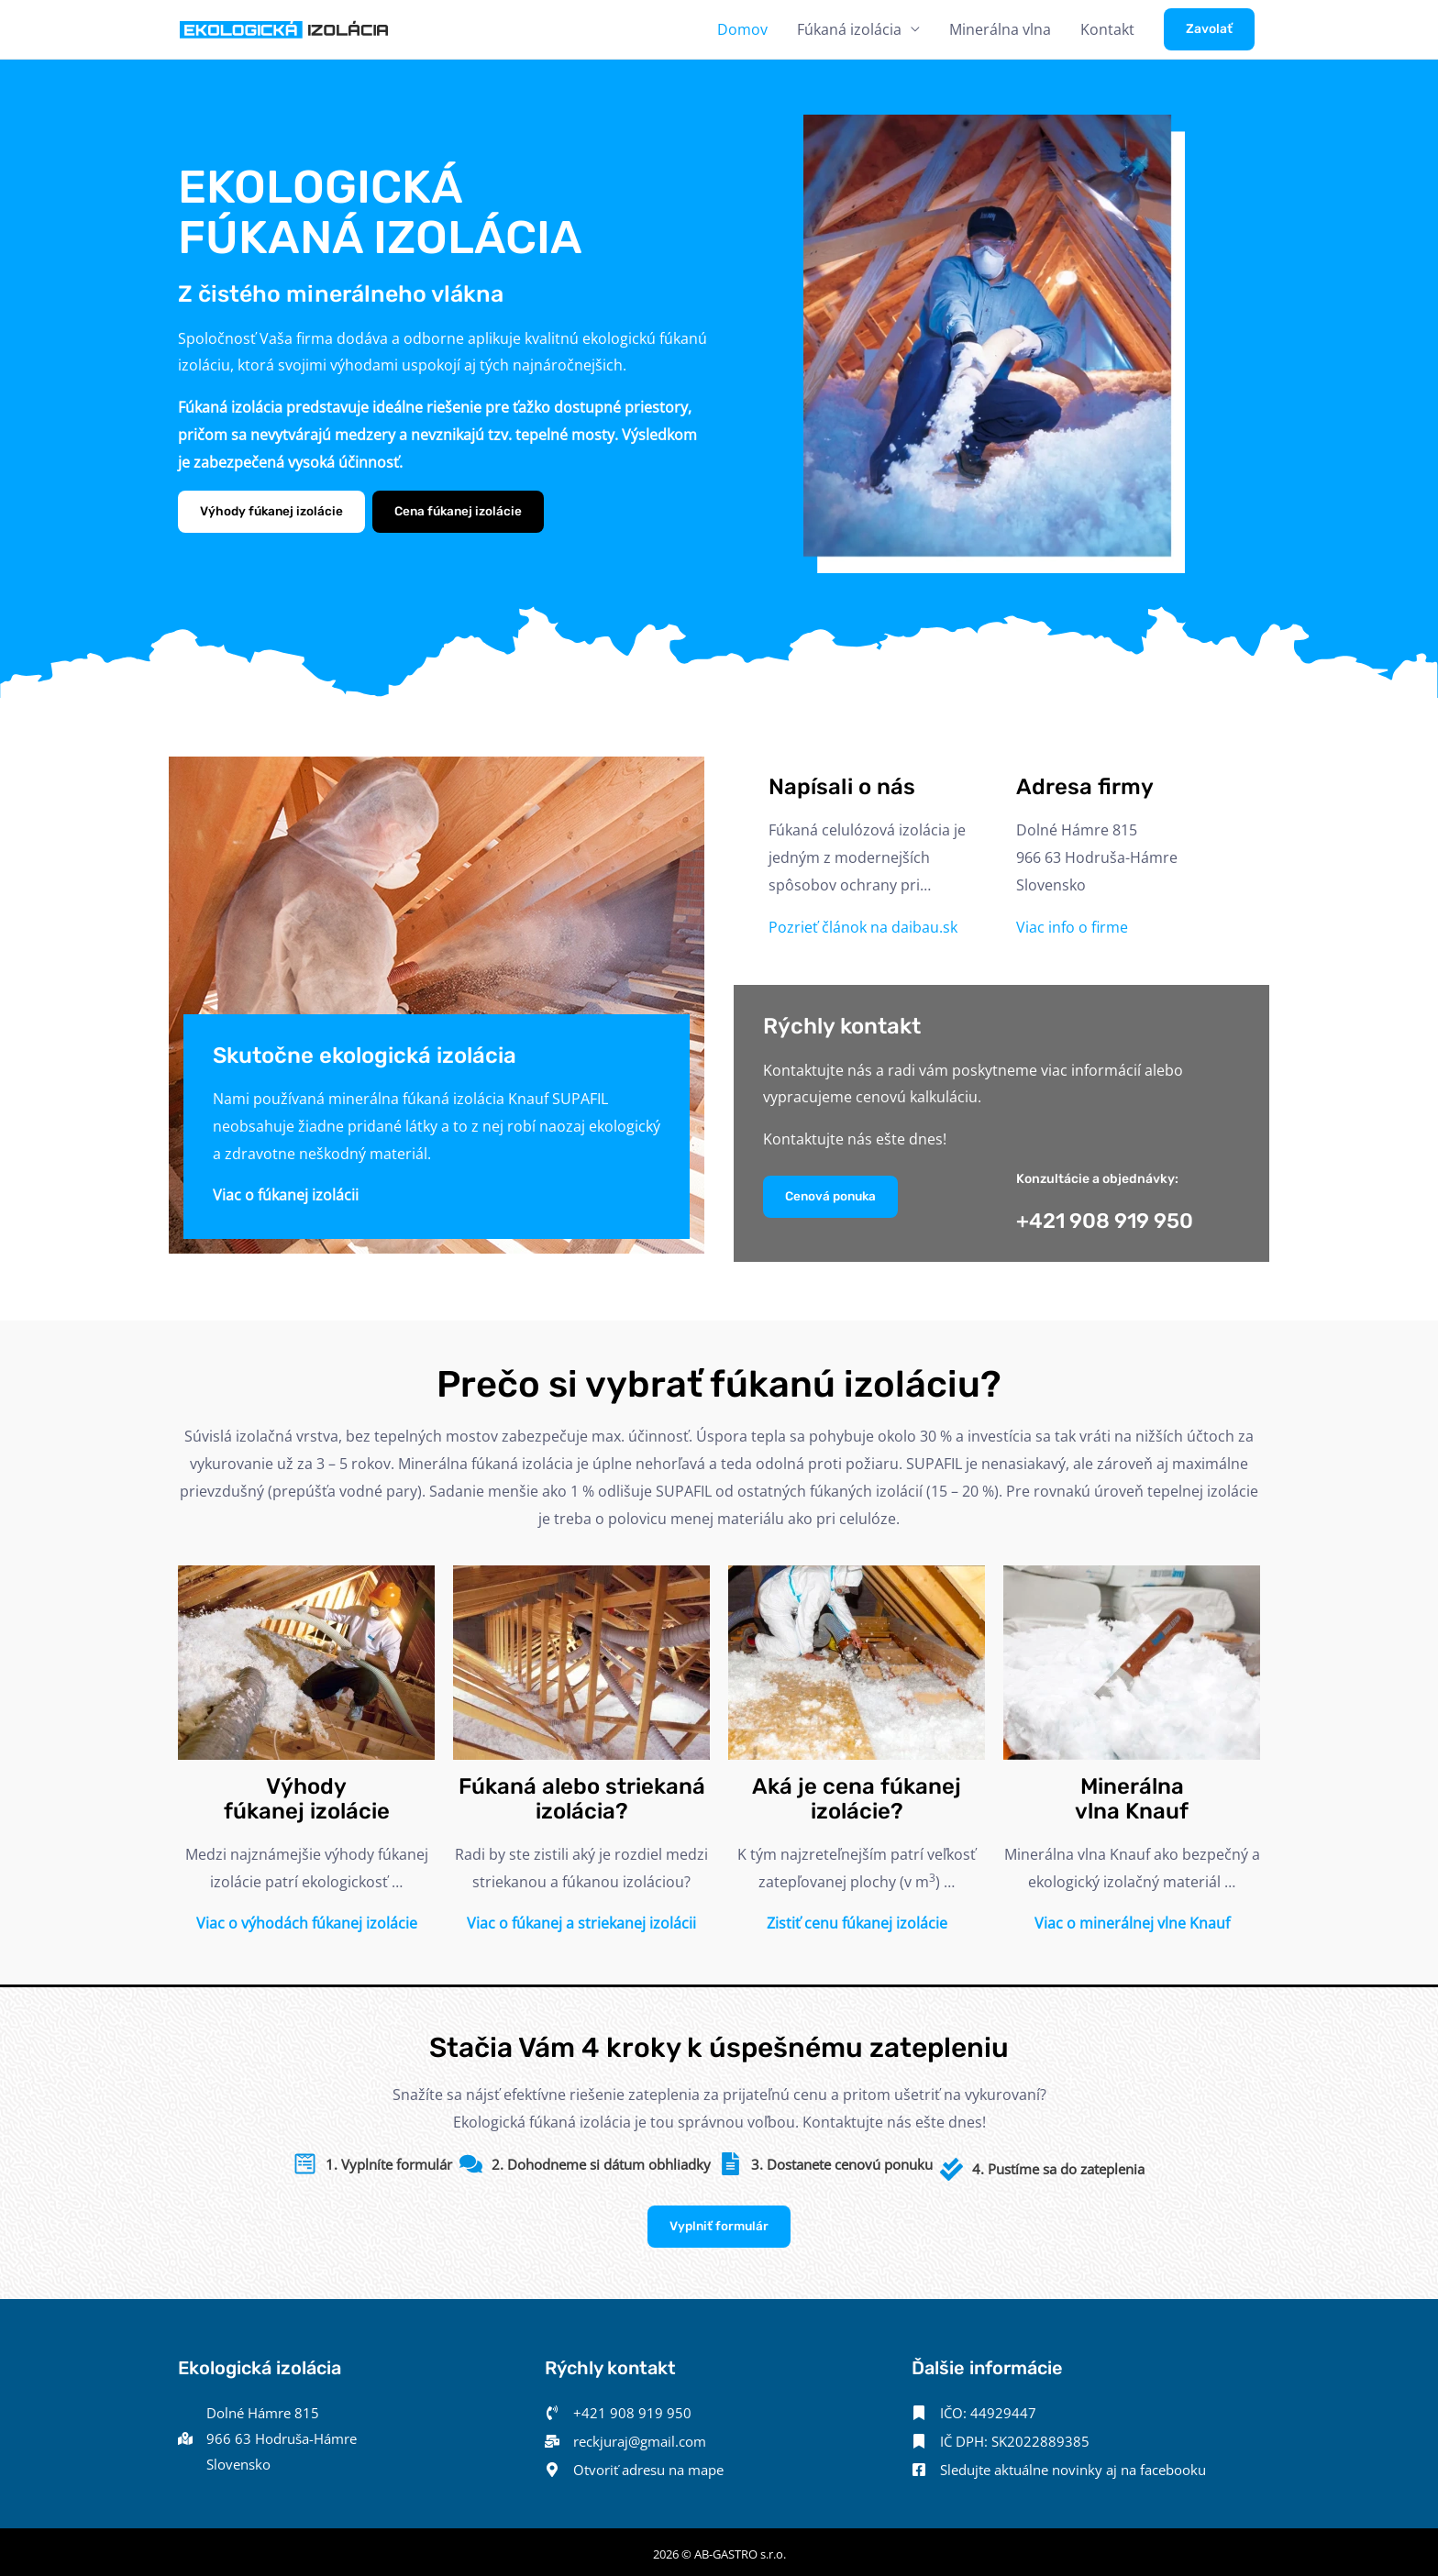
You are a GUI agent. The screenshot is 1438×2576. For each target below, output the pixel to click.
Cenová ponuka (833, 1196)
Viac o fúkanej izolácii (286, 1195)
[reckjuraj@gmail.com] (631, 2434)
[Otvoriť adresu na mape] (641, 2464)
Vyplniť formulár (719, 2217)
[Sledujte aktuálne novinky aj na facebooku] (1070, 2464)
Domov (742, 29)
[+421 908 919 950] (618, 2404)
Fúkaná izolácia (849, 29)
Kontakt (1107, 29)
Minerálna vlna (1000, 29)
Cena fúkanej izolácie (464, 511)
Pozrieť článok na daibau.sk (863, 927)
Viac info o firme (1072, 927)
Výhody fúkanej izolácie (273, 511)
